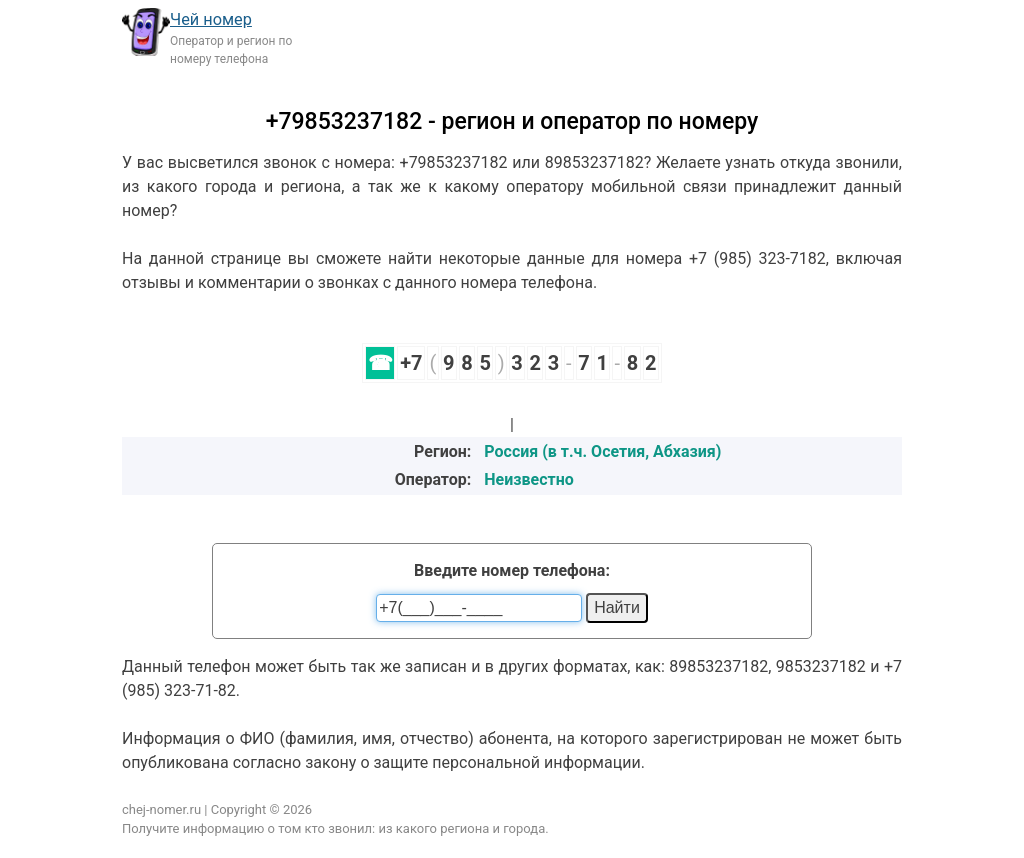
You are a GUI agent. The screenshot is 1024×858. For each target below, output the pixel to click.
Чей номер (211, 19)
